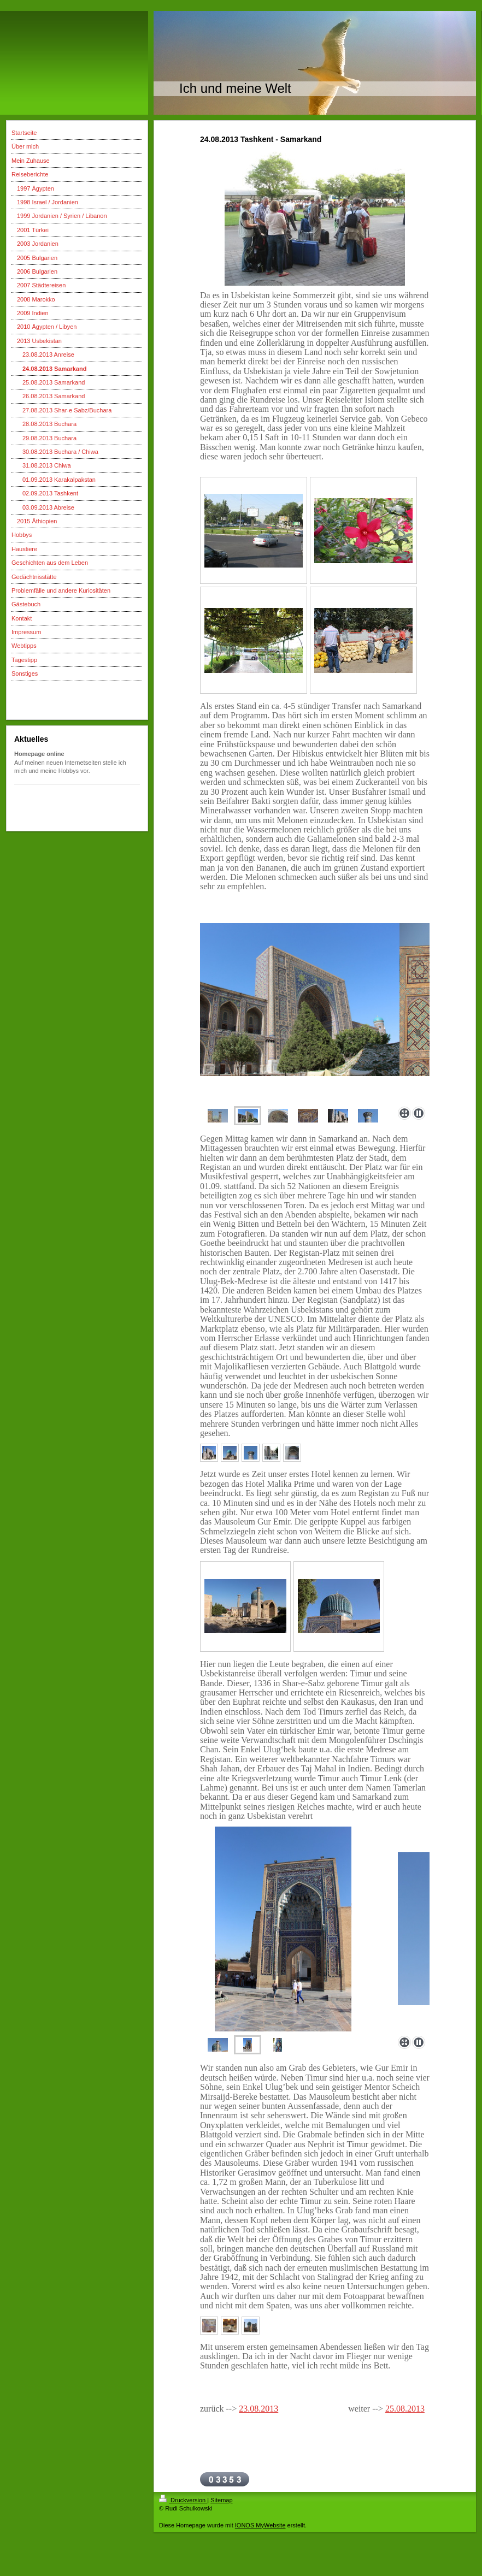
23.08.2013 (258, 2408)
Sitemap (221, 2500)
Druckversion (183, 2500)
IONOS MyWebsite (260, 2525)
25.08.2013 (405, 2408)
